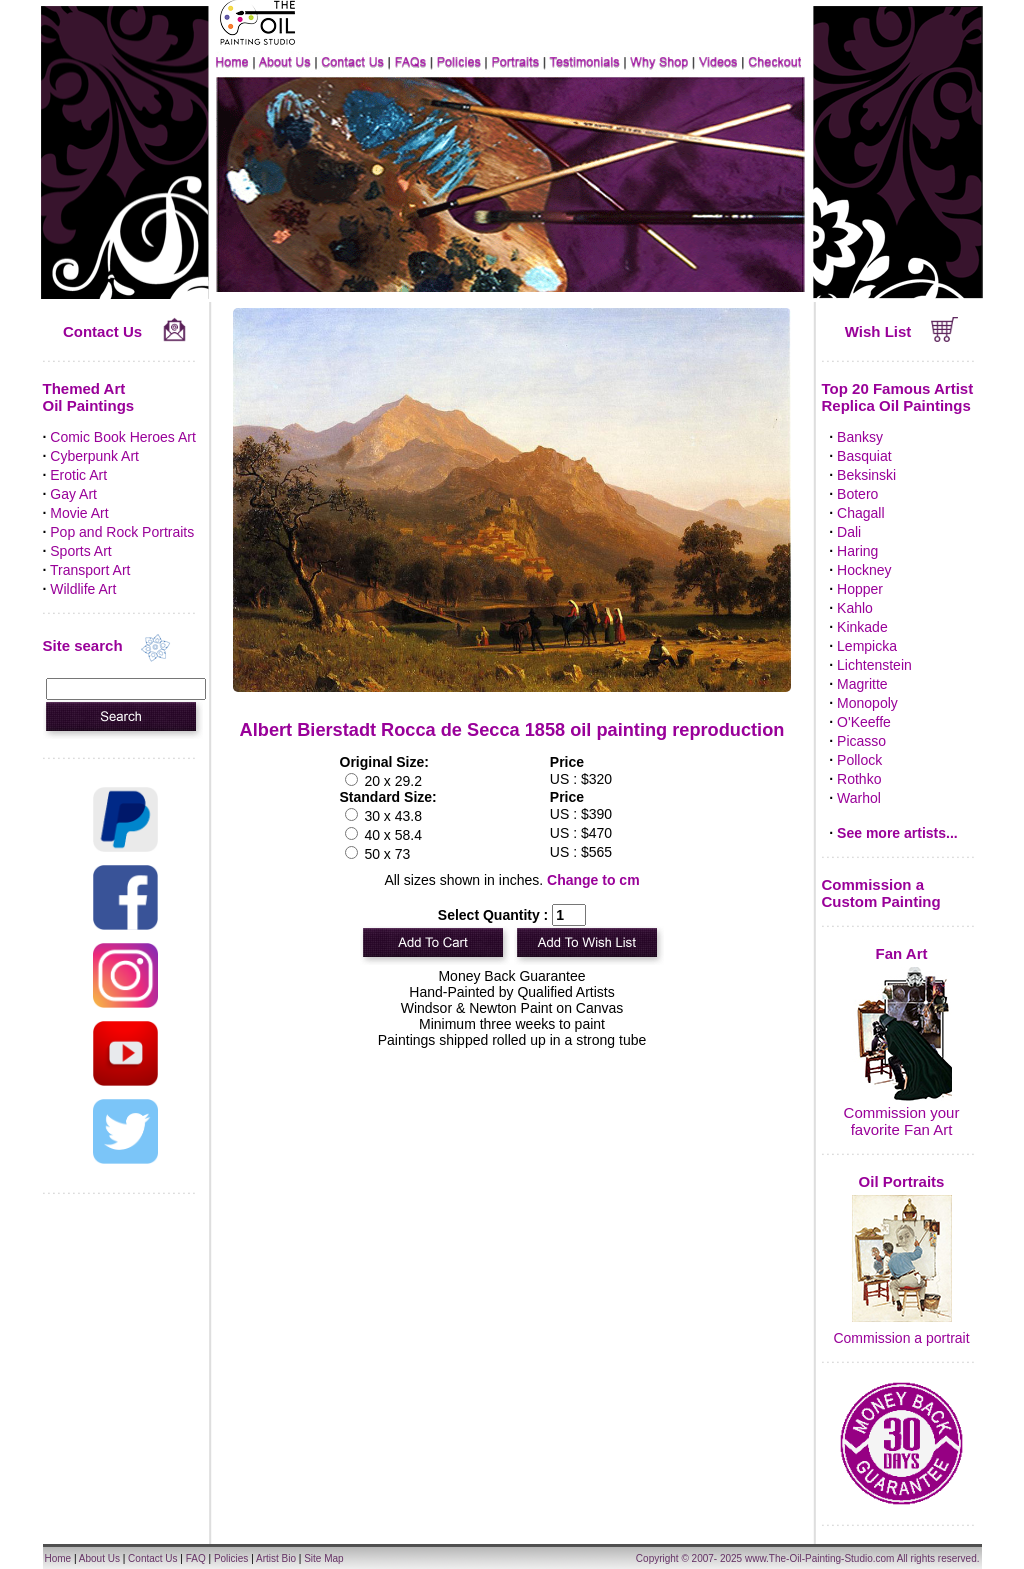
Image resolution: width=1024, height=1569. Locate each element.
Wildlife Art (83, 589)
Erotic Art (78, 475)
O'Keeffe (864, 722)
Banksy (860, 437)
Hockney (864, 570)
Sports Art (80, 551)
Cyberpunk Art (94, 456)
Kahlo (855, 608)
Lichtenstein (874, 665)
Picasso (861, 741)
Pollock (859, 760)
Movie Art (79, 513)
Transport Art (90, 570)
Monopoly (867, 703)
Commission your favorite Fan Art (902, 1121)
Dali (849, 532)
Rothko (859, 779)
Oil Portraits (902, 1181)
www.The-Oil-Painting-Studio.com (820, 1558)
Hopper (860, 589)
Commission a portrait (901, 1338)
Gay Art (73, 494)
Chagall (860, 513)
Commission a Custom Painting (881, 893)
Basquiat (864, 456)
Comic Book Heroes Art (123, 437)
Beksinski (866, 475)
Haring (857, 551)
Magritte (862, 684)
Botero (857, 494)
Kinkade (862, 627)
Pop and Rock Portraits (122, 532)
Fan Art (902, 953)
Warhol (859, 798)
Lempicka (867, 646)
